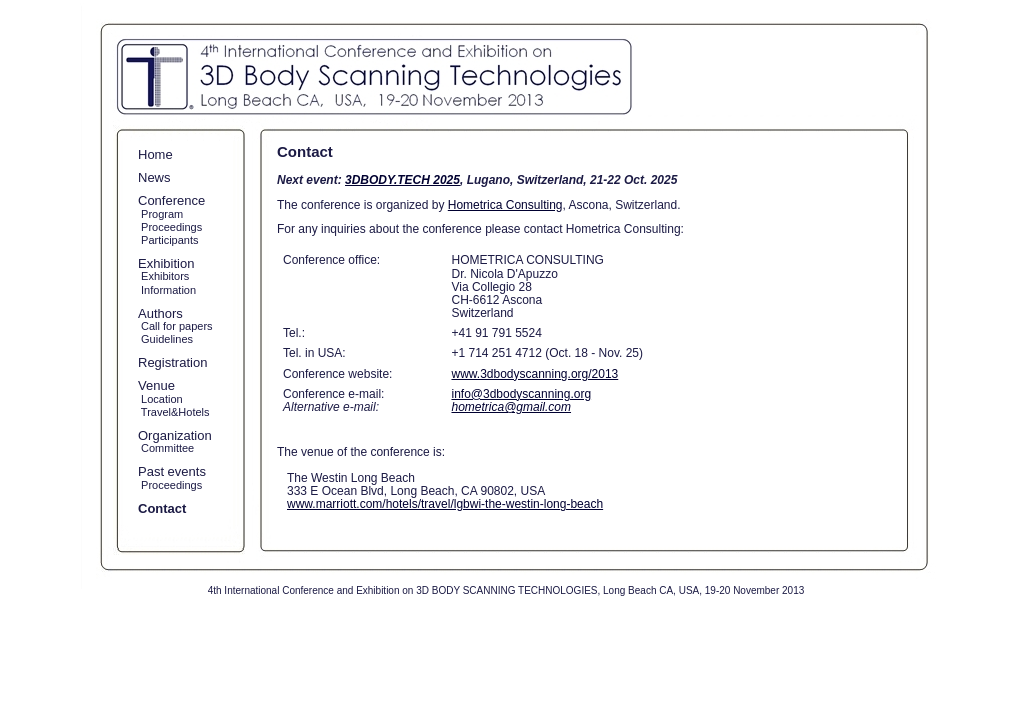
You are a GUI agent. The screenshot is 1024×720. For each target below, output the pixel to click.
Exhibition (166, 263)
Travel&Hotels (174, 412)
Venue (156, 385)
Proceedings (170, 227)
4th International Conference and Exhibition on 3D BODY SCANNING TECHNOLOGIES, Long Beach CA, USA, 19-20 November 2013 (506, 590)
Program (160, 214)
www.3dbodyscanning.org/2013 (534, 374)
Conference (171, 200)
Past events (172, 471)
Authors (160, 313)
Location (160, 399)
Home (155, 154)
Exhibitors (163, 276)
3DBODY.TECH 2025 (402, 180)
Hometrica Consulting (505, 205)
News (154, 177)
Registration (172, 362)
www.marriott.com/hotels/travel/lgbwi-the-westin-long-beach (445, 504)
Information (167, 290)
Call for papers (175, 326)
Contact (162, 508)
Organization (175, 435)
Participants (168, 240)
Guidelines (165, 339)
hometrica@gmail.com (511, 407)
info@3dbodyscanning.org (521, 394)
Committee (166, 448)
